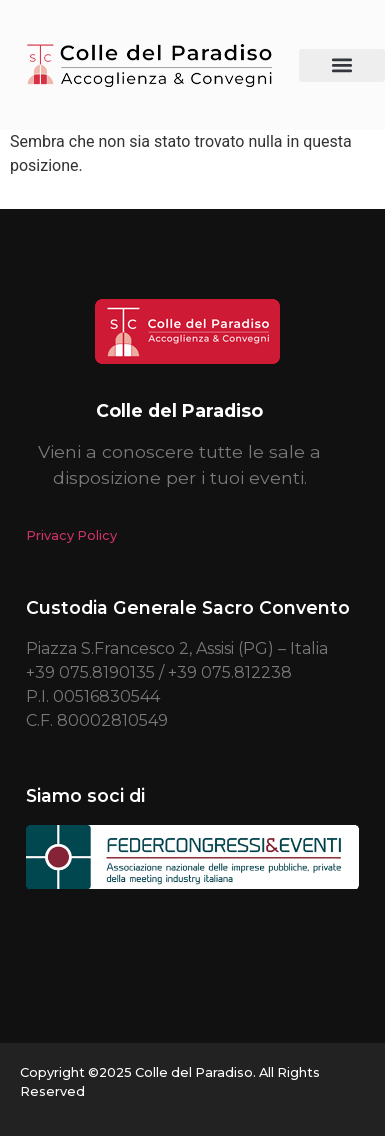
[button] (342, 65)
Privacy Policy (71, 535)
